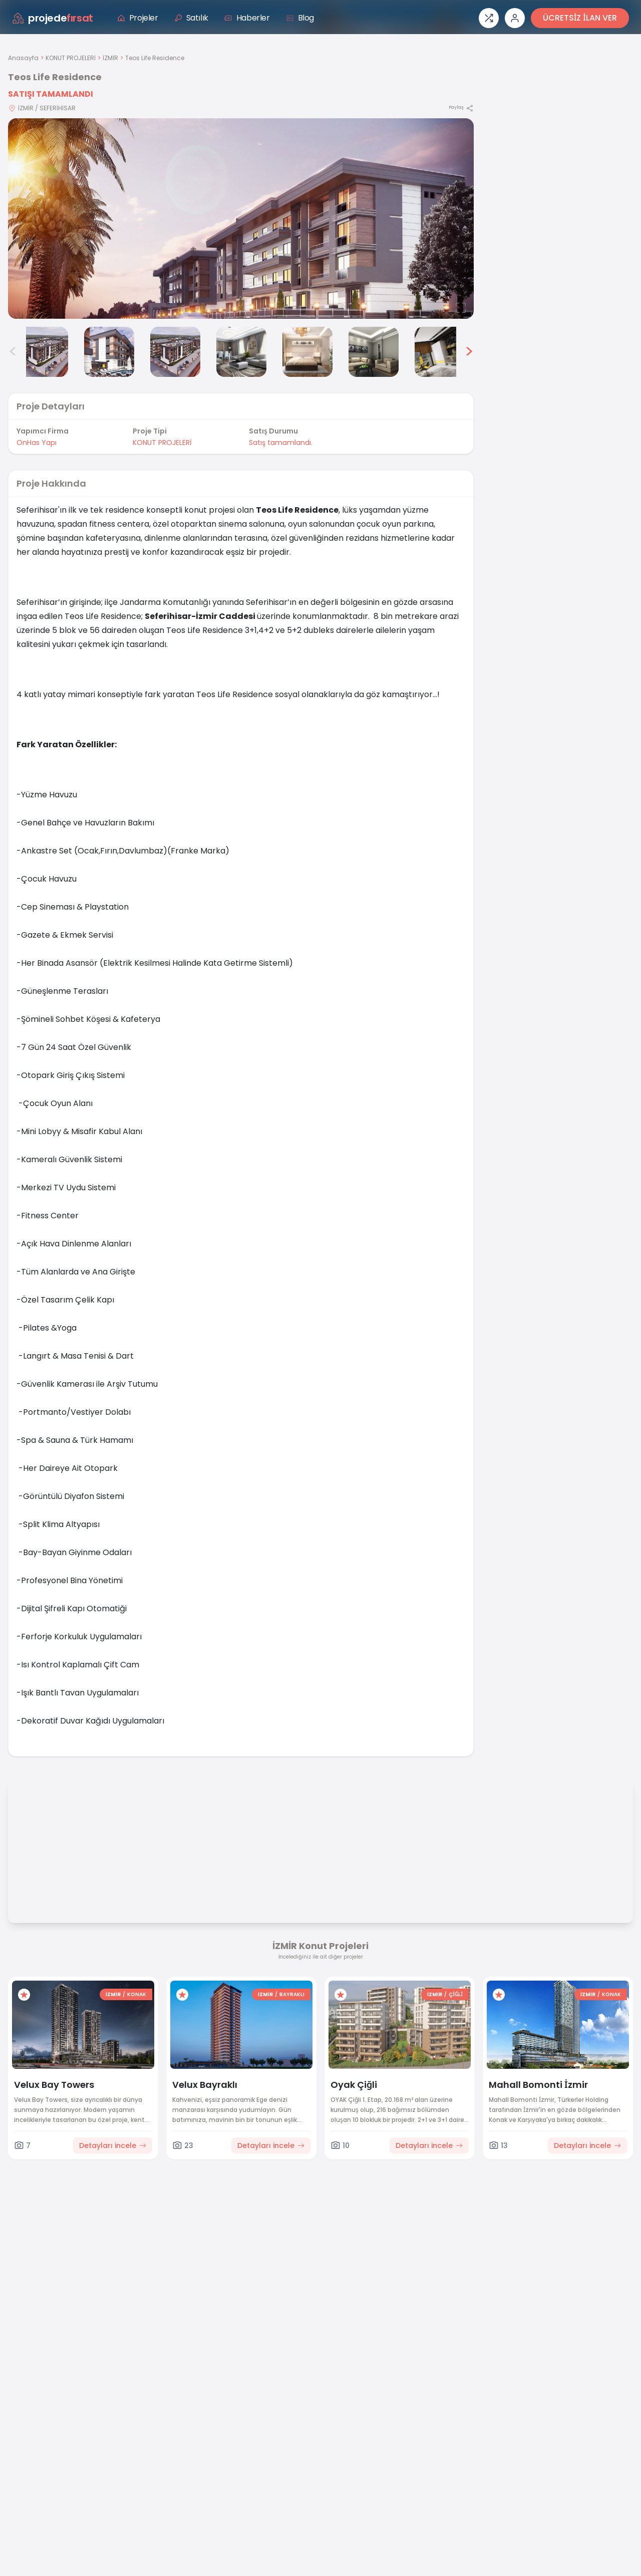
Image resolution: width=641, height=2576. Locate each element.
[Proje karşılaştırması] (489, 18)
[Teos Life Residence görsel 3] (109, 352)
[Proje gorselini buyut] (241, 218)
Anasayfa (23, 58)
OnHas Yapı (37, 443)
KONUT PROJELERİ (71, 58)
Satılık (191, 18)
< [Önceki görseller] (13, 352)
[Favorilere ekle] (24, 1995)
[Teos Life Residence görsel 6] (307, 352)
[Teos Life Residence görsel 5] (241, 352)
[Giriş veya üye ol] (515, 18)
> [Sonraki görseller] (469, 352)
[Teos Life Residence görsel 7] (374, 352)
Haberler (247, 18)
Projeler (137, 18)
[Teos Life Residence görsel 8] (440, 352)
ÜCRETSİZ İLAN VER (580, 18)
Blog (300, 18)
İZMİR (110, 58)
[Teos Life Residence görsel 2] (43, 352)
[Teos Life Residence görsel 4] (175, 352)
